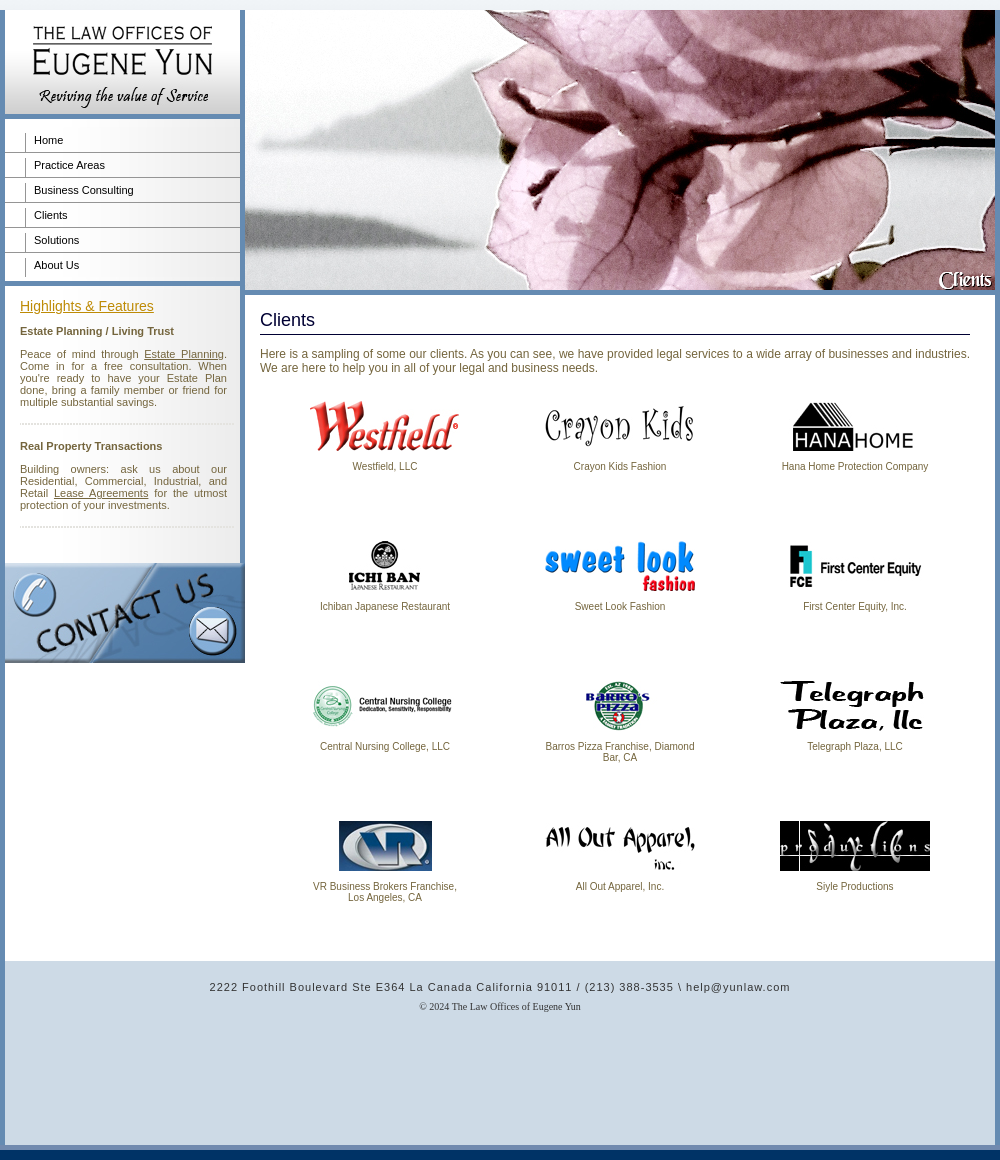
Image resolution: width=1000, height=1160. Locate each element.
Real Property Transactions (91, 446)
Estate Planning (184, 354)
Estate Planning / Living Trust (97, 331)
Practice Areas (69, 165)
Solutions (56, 240)
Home (48, 140)
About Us (56, 265)
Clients (51, 215)
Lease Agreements (101, 493)
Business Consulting (84, 190)
